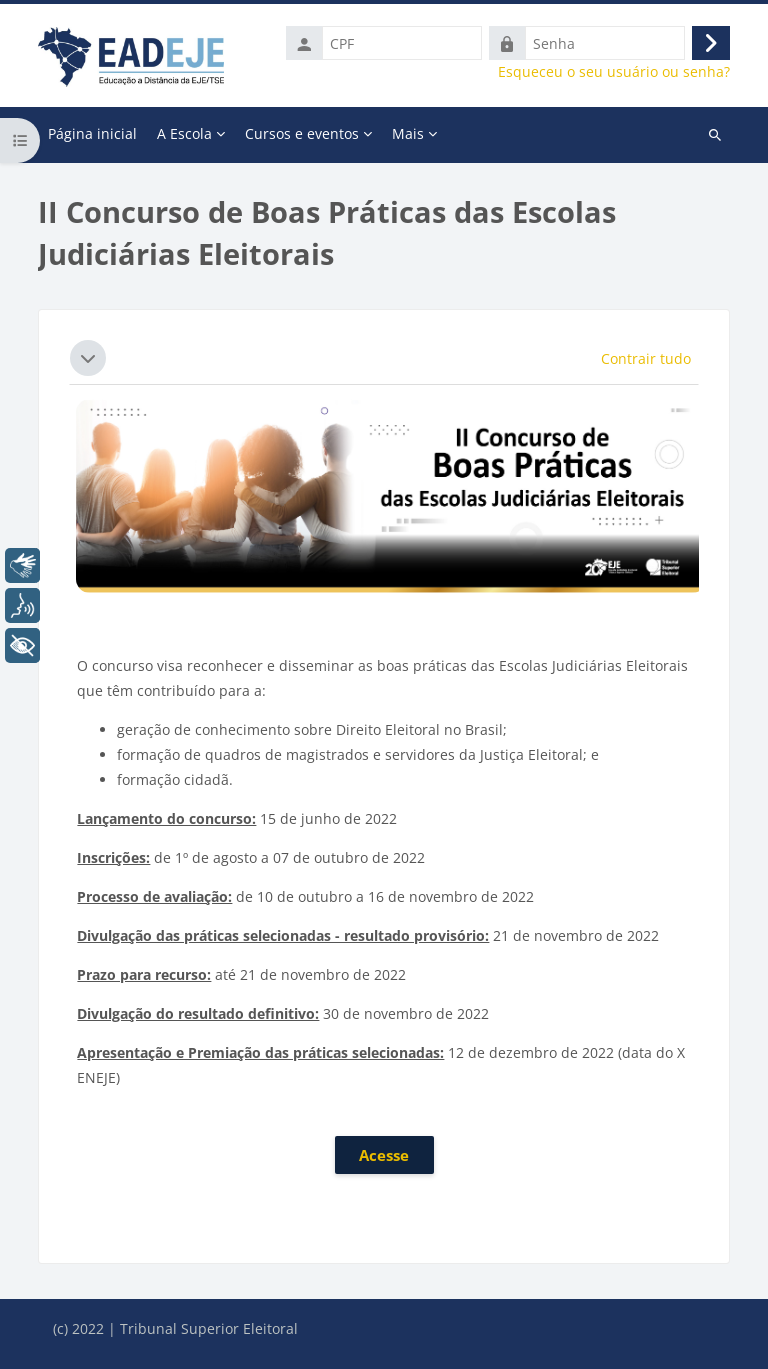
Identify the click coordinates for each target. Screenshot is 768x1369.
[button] (88, 358)
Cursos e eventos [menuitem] (302, 133)
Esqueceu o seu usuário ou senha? (614, 72)
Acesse (384, 1155)
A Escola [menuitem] (184, 133)
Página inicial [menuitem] (92, 133)
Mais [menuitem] (408, 133)
